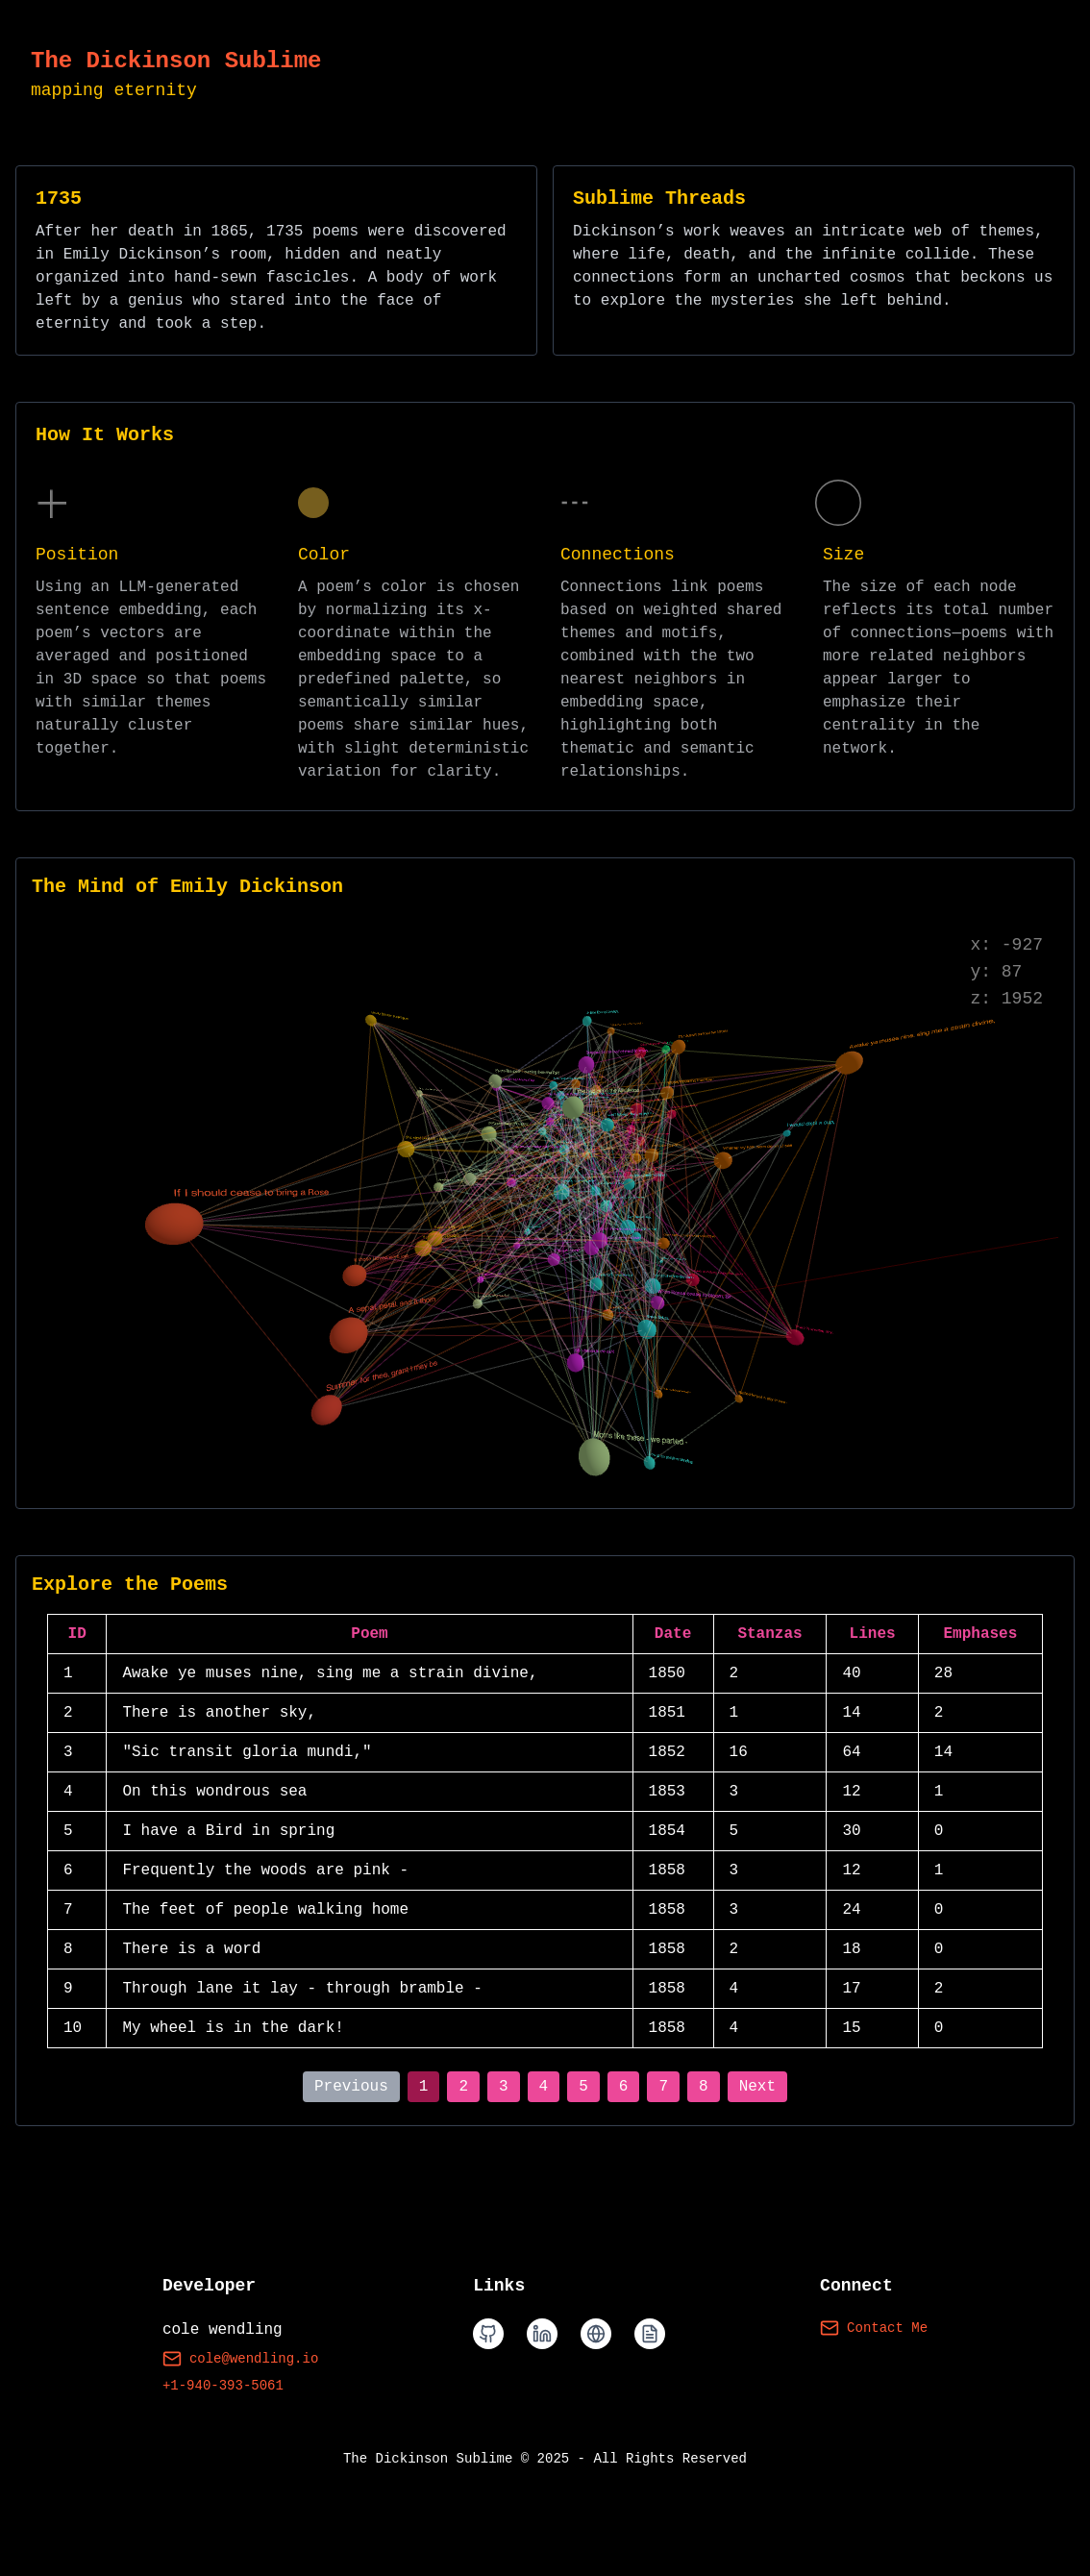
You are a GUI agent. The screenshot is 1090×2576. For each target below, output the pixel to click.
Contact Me (874, 2328)
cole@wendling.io (240, 2358)
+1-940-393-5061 (223, 2385)
